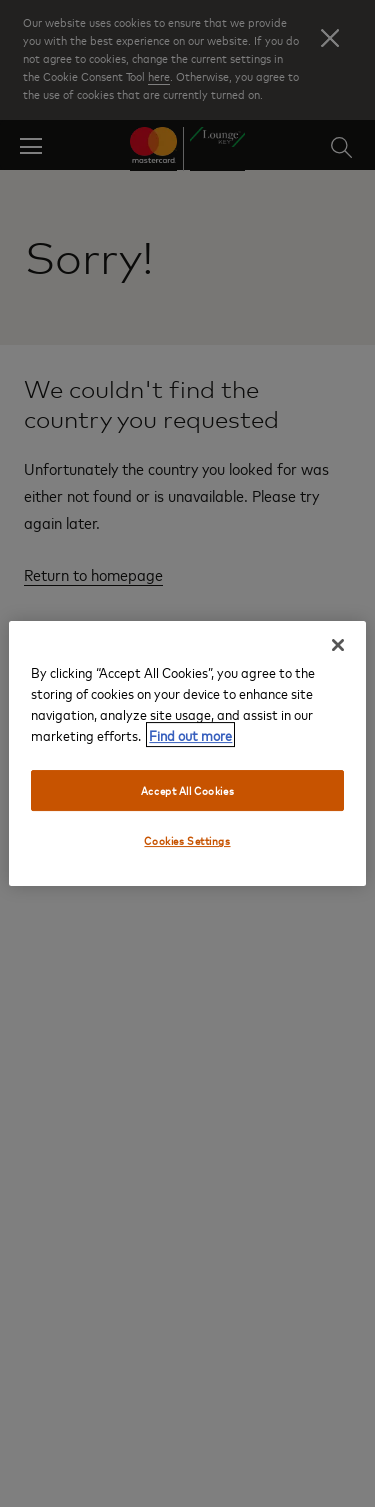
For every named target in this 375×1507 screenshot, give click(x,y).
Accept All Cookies (187, 790)
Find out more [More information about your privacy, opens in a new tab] (190, 734)
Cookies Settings (187, 841)
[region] (187, 754)
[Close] (338, 645)
